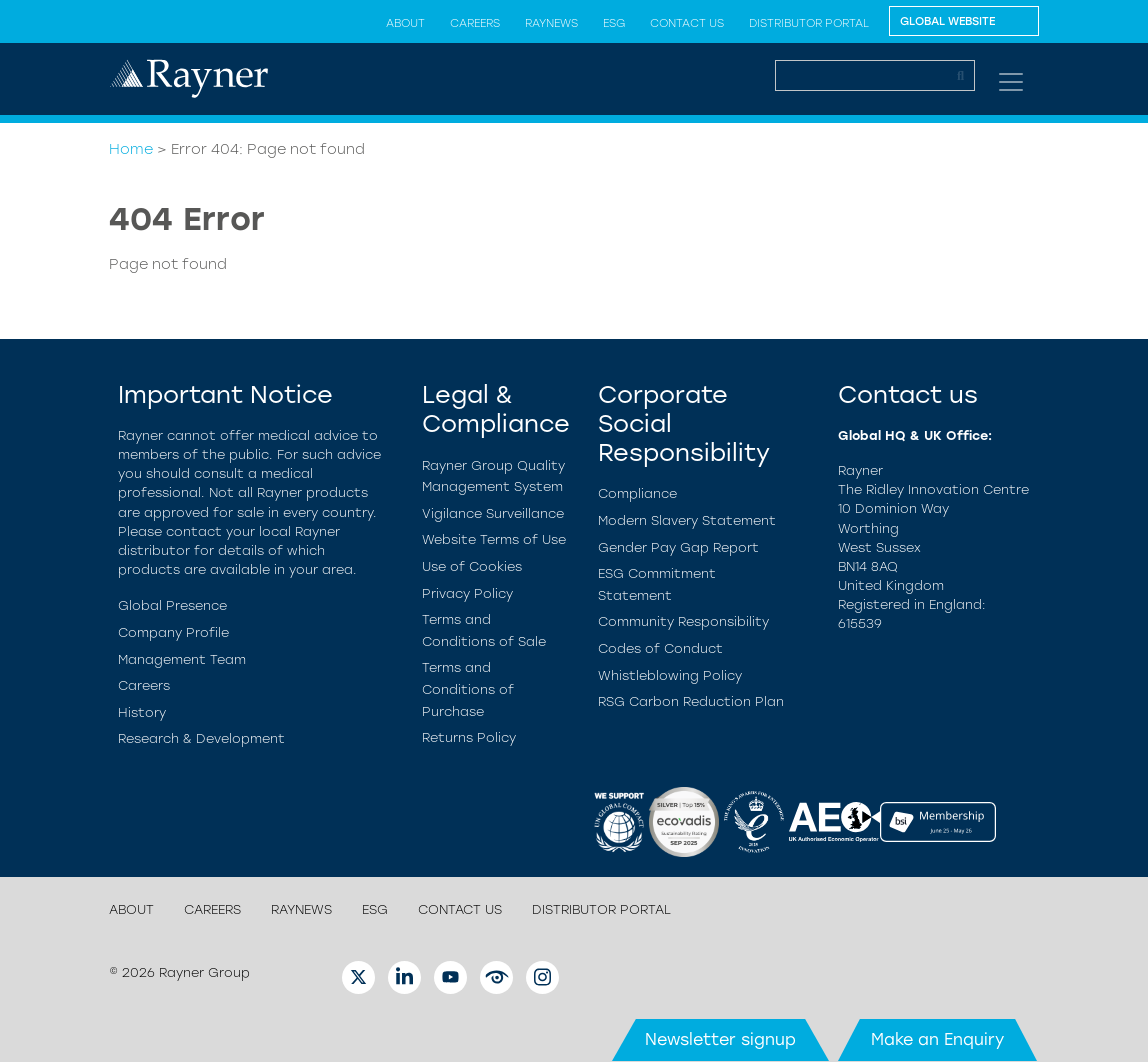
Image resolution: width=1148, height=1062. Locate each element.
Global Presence (172, 605)
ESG (614, 23)
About (405, 23)
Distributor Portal (809, 23)
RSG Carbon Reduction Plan (691, 701)
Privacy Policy (467, 593)
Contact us (687, 23)
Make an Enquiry (937, 1039)
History (142, 712)
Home (131, 149)
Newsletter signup (720, 1039)
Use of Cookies (472, 566)
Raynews (551, 23)
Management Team (182, 659)
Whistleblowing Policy (670, 675)
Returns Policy (469, 737)
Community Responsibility (683, 621)
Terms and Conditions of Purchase (468, 689)
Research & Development (201, 738)
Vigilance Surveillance (493, 513)
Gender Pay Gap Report (678, 547)
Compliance (637, 493)
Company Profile (173, 632)
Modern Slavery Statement (687, 520)
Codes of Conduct (660, 648)
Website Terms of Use (494, 539)
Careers (475, 23)
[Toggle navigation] (1011, 82)
